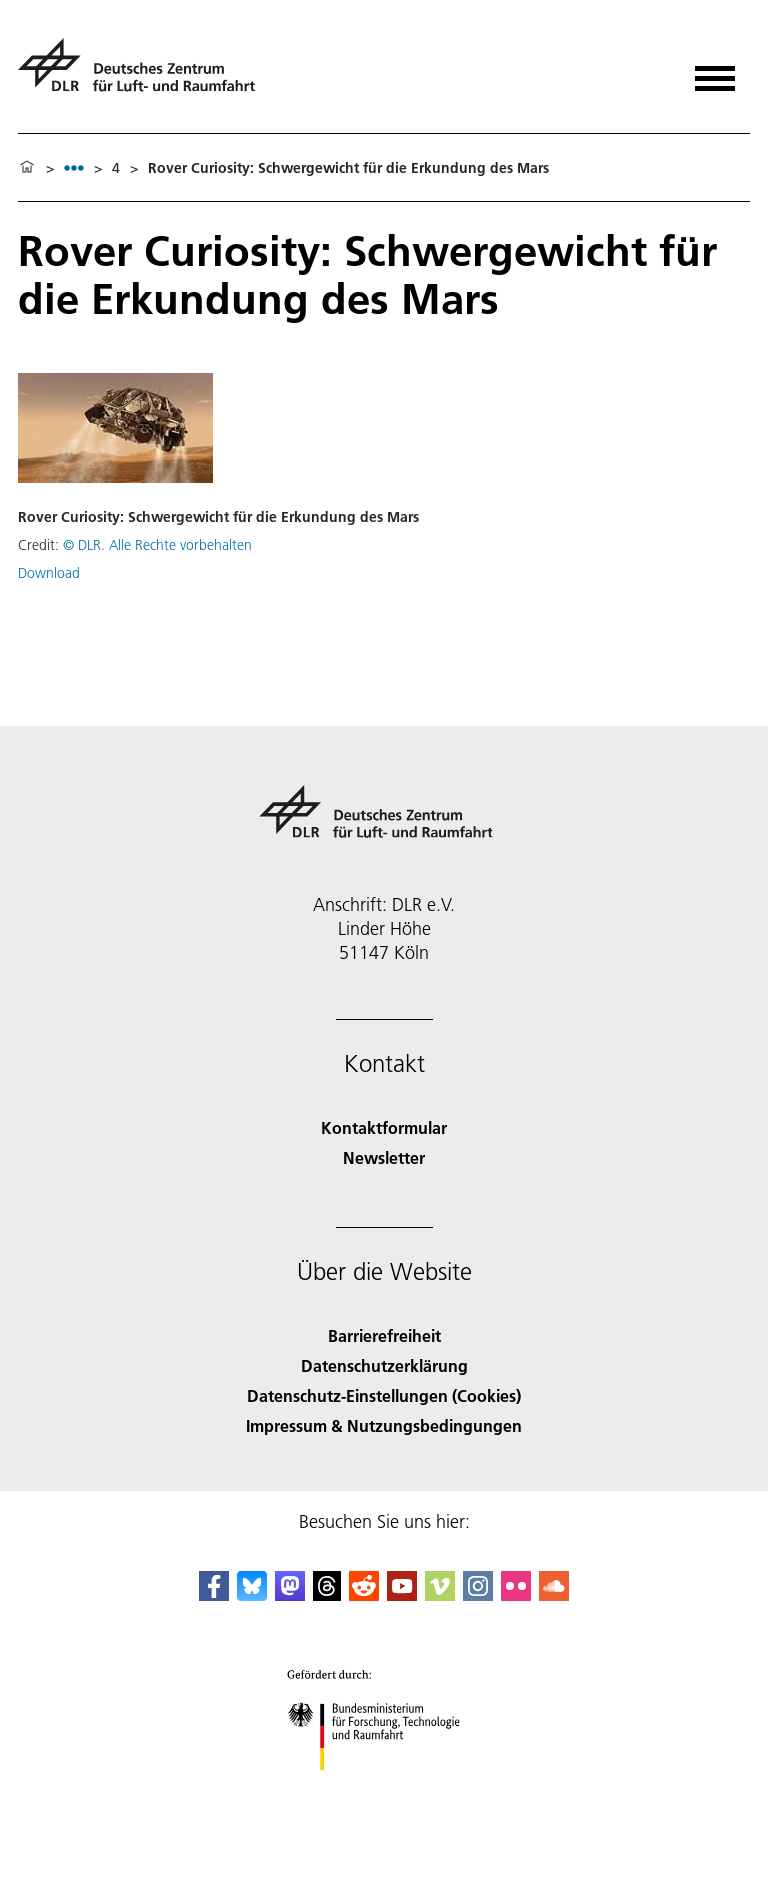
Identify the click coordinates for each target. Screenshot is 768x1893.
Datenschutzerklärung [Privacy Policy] (384, 1365)
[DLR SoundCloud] (554, 1594)
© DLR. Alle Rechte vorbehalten (157, 545)
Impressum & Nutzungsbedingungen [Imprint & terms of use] (384, 1425)
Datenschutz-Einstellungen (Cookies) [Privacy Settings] (384, 1395)
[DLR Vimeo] (440, 1594)
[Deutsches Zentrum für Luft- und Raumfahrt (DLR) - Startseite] (144, 73)
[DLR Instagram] (478, 1594)
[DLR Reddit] (364, 1594)
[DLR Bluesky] (252, 1594)
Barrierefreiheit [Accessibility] (384, 1335)
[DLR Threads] (327, 1594)
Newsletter (384, 1157)
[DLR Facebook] (214, 1594)
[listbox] (74, 167)
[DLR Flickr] (516, 1594)
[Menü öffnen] (715, 71)
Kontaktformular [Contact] (384, 1127)
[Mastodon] (290, 1594)
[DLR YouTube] (402, 1594)
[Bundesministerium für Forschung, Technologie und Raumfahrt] (384, 1787)
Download (49, 573)
